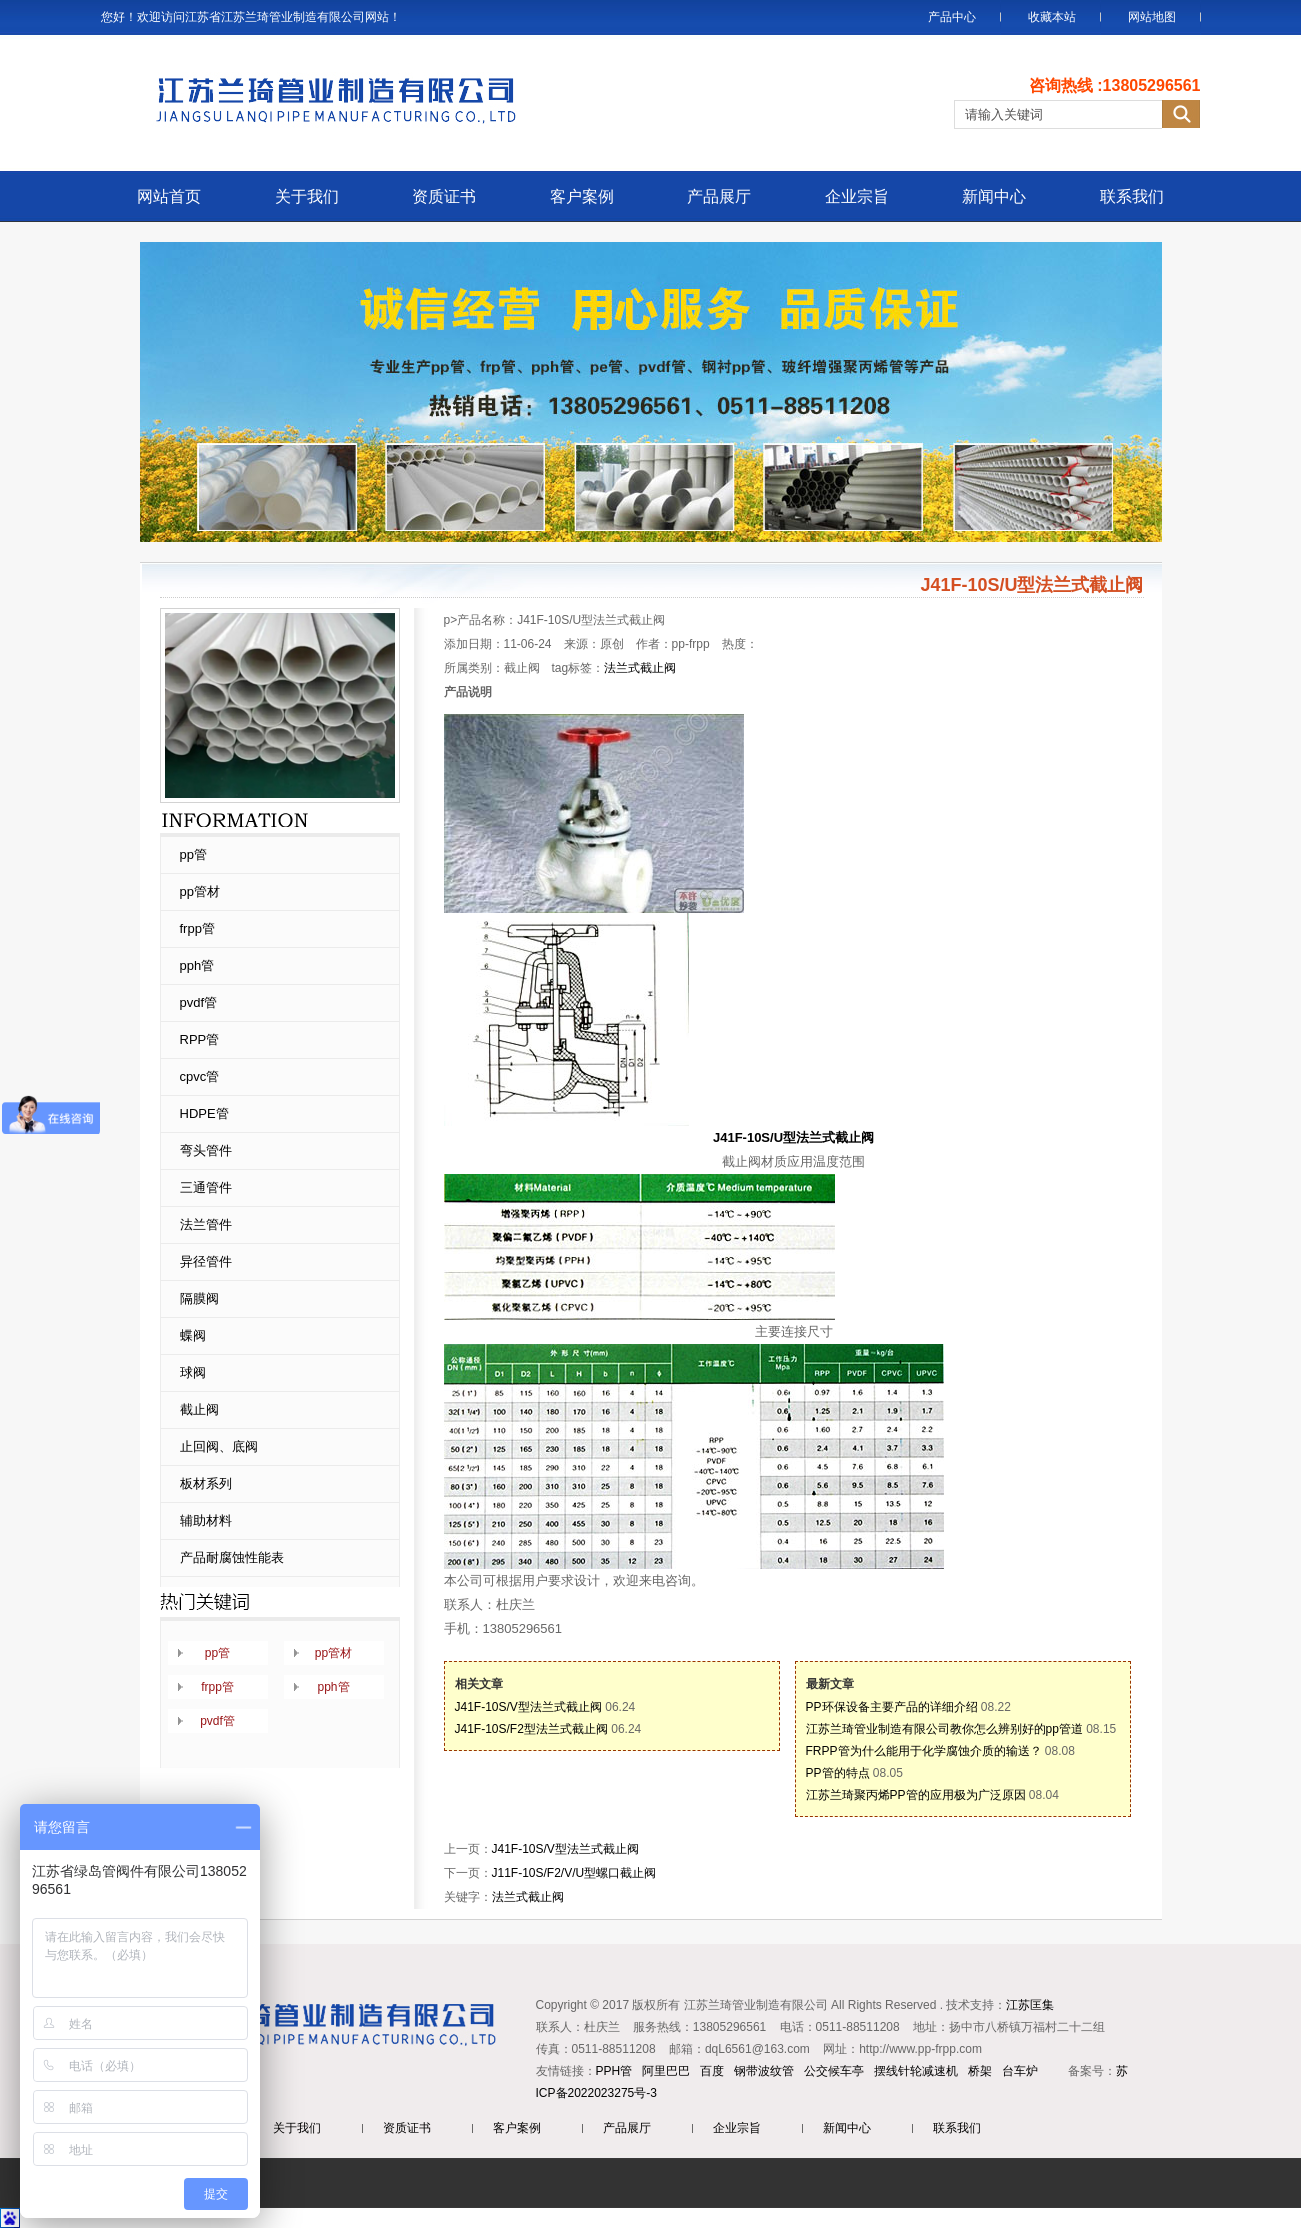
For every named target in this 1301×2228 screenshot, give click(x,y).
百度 (712, 2071)
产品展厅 (719, 196)
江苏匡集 (1030, 2005)
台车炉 (1020, 2071)
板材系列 (206, 1483)
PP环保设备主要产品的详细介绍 (892, 1707)
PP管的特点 (838, 1773)
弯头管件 (206, 1150)
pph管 (197, 965)
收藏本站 (1052, 17)
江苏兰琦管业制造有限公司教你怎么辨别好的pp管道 (944, 1729)
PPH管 (614, 2071)
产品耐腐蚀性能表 (232, 1557)
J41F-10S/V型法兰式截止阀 (528, 1707)
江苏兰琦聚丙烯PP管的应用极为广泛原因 (916, 1795)
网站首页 (169, 196)
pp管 (193, 854)
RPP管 (200, 1039)
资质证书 (444, 196)
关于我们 (307, 196)
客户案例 (582, 196)
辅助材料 (206, 1520)
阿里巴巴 (666, 2071)
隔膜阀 (199, 1298)
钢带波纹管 (764, 2071)
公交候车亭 (834, 2071)
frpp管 (197, 928)
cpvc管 (200, 1076)
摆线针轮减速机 (916, 2071)
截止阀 (199, 1409)
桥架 (980, 2071)
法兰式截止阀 (640, 668)
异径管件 (206, 1261)
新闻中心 (994, 196)
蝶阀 (193, 1335)
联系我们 (1132, 196)
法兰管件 (206, 1224)
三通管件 (206, 1187)
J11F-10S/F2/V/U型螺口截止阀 (574, 1873)
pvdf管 (199, 1002)
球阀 (193, 1372)
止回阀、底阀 (219, 1446)
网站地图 (1152, 17)
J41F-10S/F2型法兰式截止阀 (531, 1729)
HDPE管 (204, 1113)
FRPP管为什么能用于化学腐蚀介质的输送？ (924, 1751)
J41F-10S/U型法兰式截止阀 (793, 1137)
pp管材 (200, 891)
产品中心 (952, 17)
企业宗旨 (857, 196)
